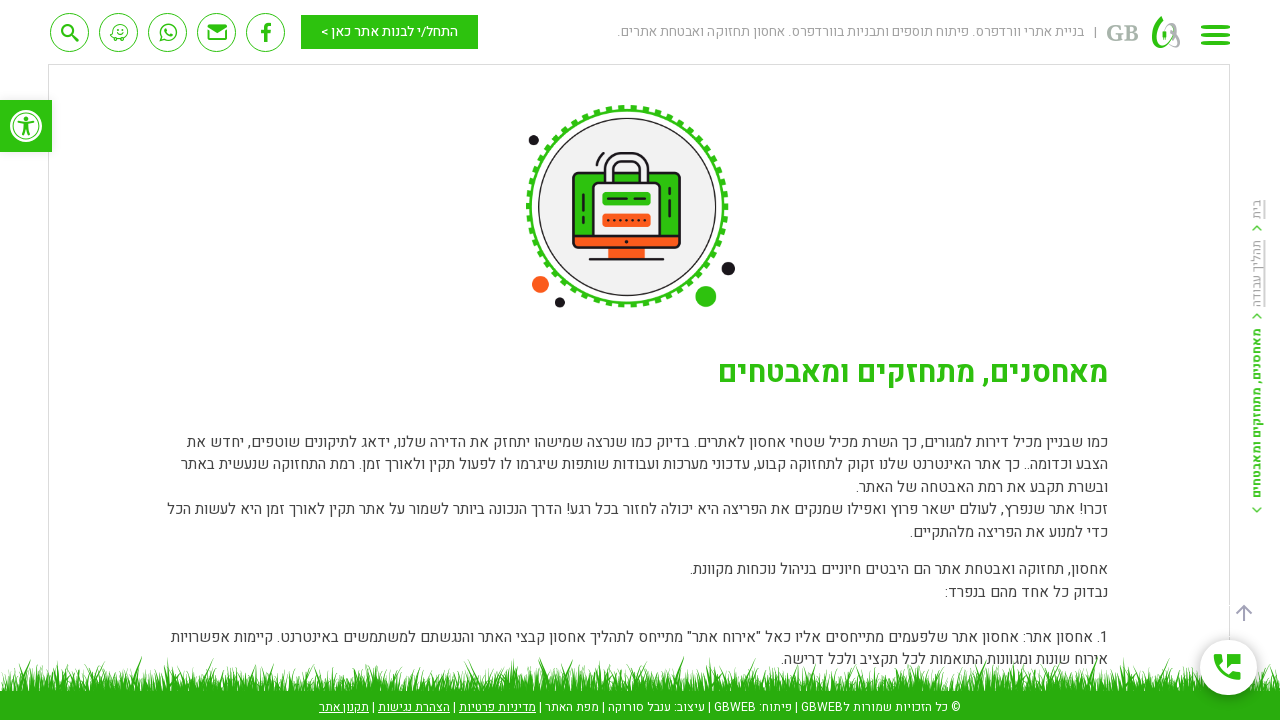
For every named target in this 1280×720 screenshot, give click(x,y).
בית (1257, 209)
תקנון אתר (344, 707)
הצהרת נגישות (414, 707)
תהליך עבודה (1257, 273)
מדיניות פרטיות (497, 707)
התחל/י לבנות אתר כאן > (389, 32)
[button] (26, 126)
